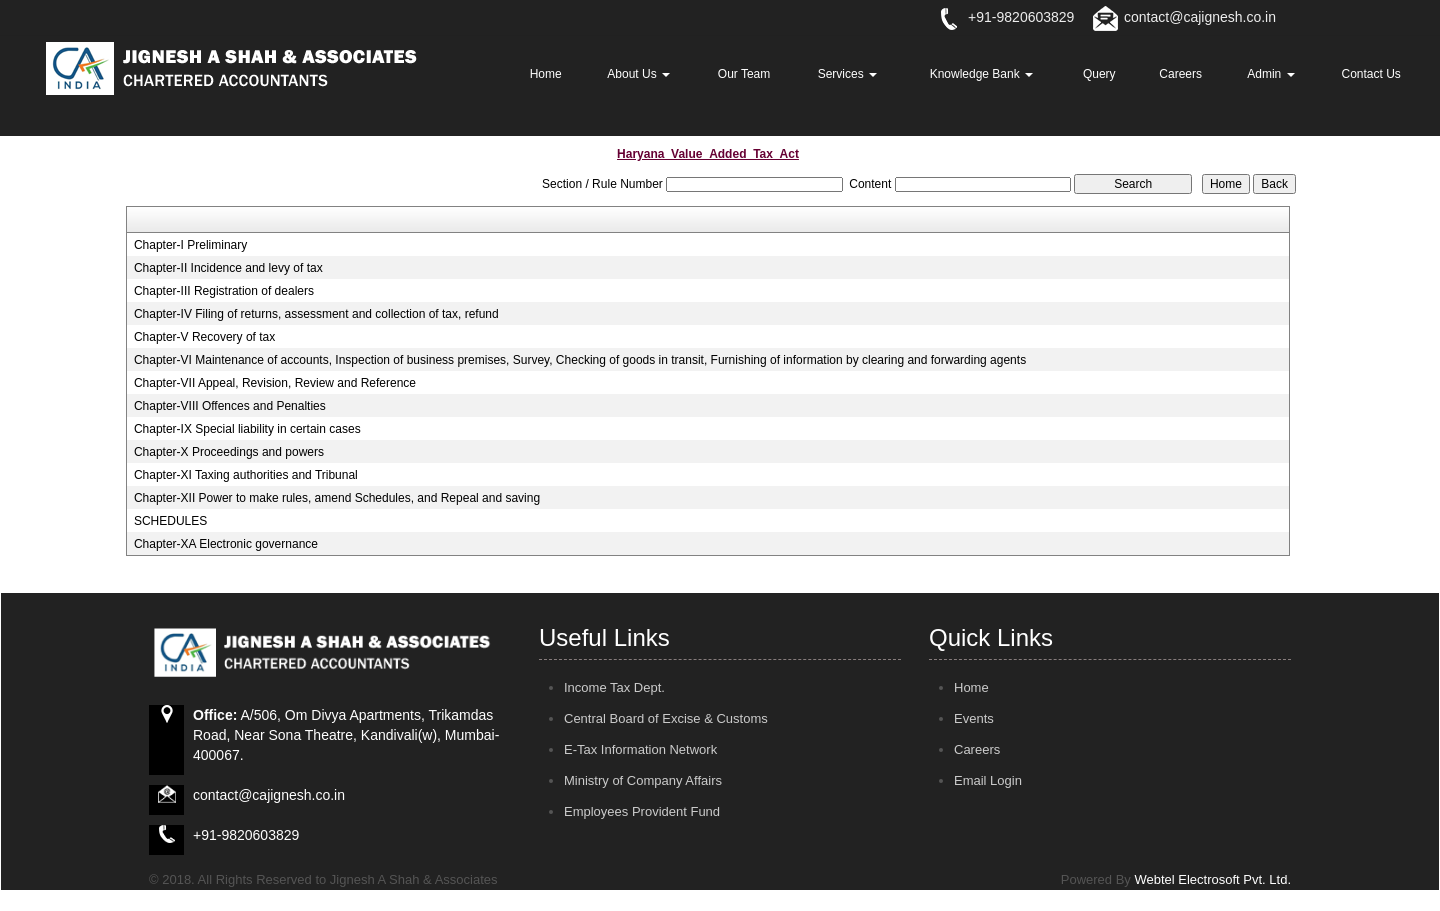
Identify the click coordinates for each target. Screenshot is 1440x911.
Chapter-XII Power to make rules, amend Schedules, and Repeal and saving (337, 498)
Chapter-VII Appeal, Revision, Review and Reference (275, 383)
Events (974, 718)
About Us (638, 74)
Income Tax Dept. (614, 687)
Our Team (744, 74)
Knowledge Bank (981, 74)
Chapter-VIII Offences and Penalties (230, 406)
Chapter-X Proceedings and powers (229, 452)
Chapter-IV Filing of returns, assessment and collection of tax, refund (316, 314)
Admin (1270, 74)
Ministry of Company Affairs (643, 780)
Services (847, 74)
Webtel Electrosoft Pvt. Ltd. (1212, 879)
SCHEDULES (170, 521)
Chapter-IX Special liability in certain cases (247, 429)
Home (546, 74)
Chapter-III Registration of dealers (224, 291)
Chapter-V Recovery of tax (204, 337)
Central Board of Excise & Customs (666, 718)
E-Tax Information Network (640, 749)
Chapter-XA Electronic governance (226, 544)
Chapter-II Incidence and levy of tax (228, 268)
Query (1099, 74)
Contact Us (1371, 74)
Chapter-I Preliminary (190, 245)
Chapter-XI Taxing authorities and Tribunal (246, 475)
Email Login (988, 780)
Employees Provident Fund (642, 811)
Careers (1180, 74)
